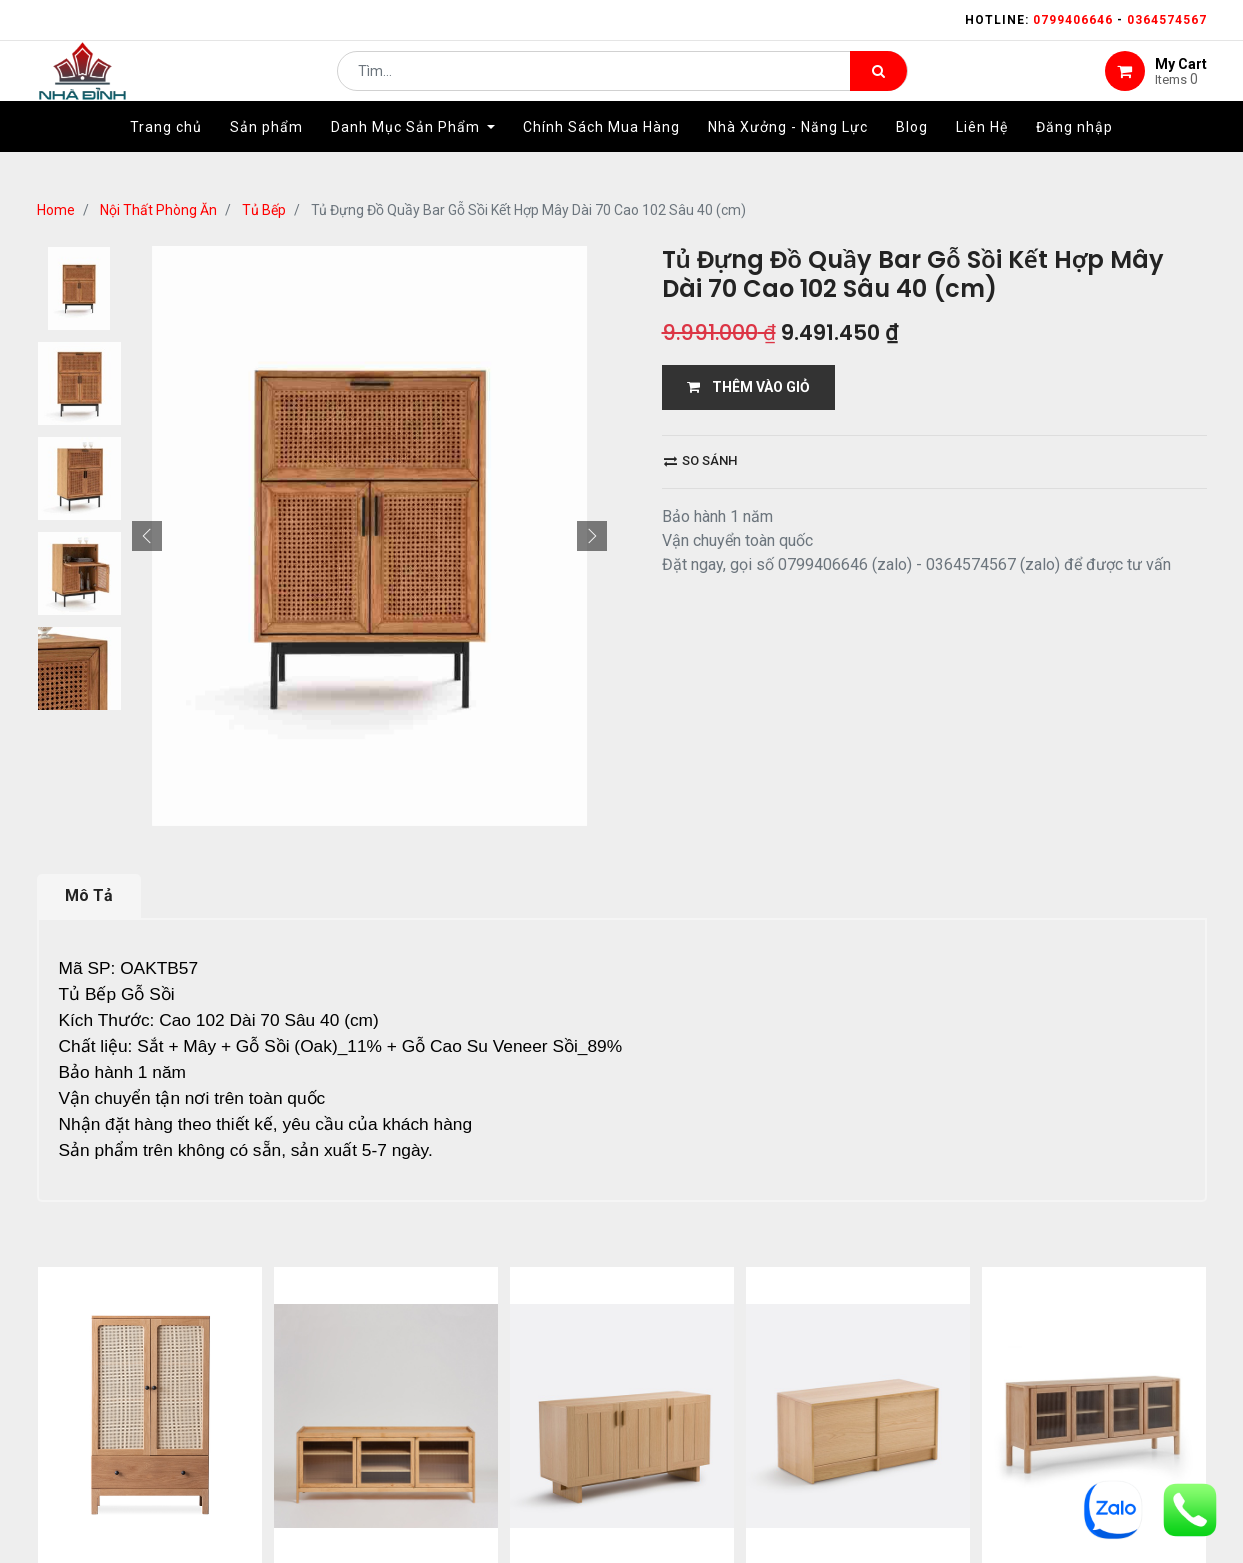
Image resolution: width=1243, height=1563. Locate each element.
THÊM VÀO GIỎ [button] (748, 387)
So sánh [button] (700, 460)
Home (56, 210)
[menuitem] (166, 157)
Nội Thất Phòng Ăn (158, 210)
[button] (147, 536)
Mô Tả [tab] (89, 895)
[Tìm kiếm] (878, 86)
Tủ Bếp (264, 210)
